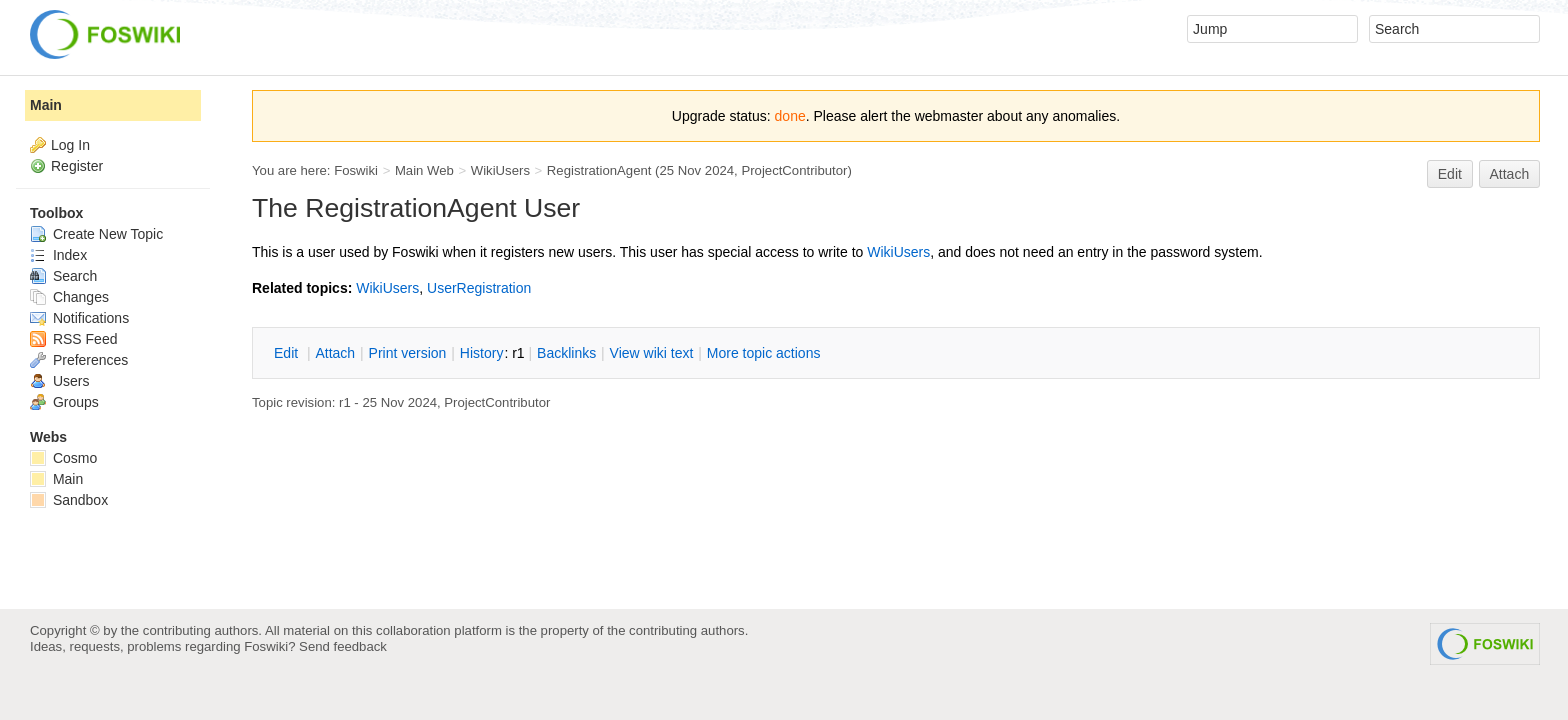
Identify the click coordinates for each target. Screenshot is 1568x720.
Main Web (424, 170)
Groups (64, 402)
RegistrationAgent (599, 170)
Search (63, 276)
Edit (1450, 174)
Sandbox (69, 500)
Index (58, 255)
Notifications (79, 318)
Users (59, 381)
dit (288, 353)
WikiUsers (500, 170)
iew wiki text (652, 353)
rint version (408, 353)
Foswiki (356, 170)
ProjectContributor (794, 170)
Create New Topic (96, 234)
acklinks (566, 353)
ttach (335, 353)
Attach (1510, 174)
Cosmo (63, 458)
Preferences (79, 360)
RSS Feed (73, 339)
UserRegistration (479, 288)
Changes (69, 297)
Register (77, 166)
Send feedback (343, 646)
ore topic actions (764, 353)
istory (482, 353)
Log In (70, 145)
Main (46, 105)
